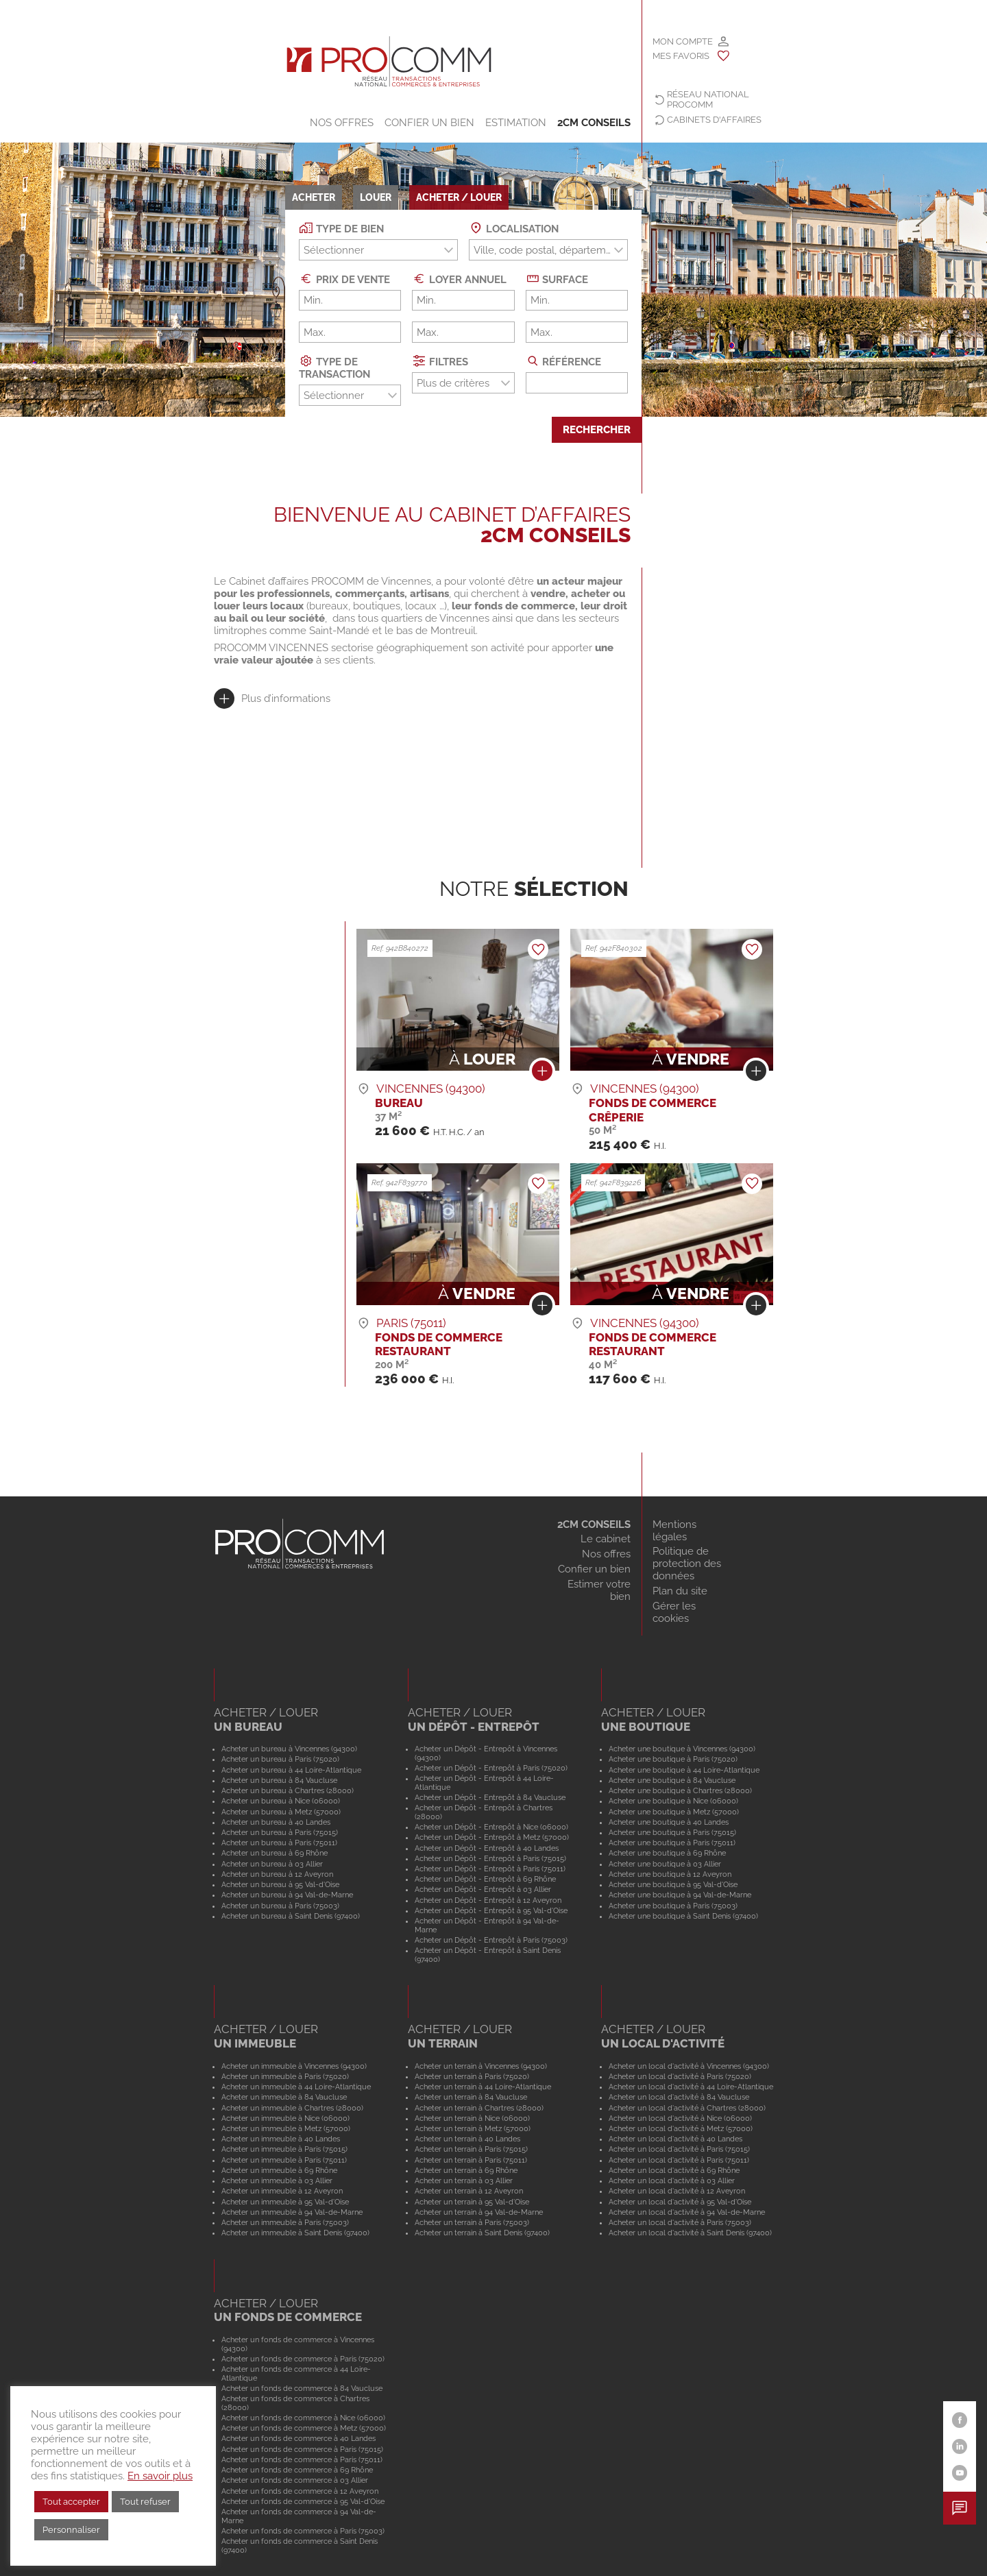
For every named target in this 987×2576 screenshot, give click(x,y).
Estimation (515, 123)
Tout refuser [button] (145, 2501)
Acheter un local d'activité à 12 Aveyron (677, 2191)
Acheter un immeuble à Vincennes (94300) (294, 2066)
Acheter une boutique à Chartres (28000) (680, 1790)
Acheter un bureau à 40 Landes (275, 1822)
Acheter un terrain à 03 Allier (464, 2180)
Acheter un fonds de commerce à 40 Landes (298, 2438)
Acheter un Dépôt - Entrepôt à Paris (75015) (490, 1858)
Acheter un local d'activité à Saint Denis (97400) (690, 2232)
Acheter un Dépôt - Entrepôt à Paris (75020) (491, 1768)
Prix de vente (344, 278)
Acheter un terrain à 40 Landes (467, 2139)
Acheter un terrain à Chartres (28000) (479, 2108)
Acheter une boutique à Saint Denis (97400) (683, 1916)
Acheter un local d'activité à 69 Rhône (674, 2170)
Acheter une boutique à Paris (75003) (673, 1905)
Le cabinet (606, 1539)
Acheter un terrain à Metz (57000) (473, 2128)
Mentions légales (674, 1530)
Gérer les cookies (674, 1612)
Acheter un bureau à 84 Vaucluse (279, 1780)
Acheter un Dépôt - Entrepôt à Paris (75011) (490, 1868)
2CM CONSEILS (594, 123)
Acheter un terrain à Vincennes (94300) (481, 2066)
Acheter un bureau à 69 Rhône (274, 1853)
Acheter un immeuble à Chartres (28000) (292, 2108)
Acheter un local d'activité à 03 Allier (672, 2180)
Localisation (514, 228)
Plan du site (680, 1591)
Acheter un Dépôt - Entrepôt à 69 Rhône (485, 1879)
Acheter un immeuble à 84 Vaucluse (284, 2097)
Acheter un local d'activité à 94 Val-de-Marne (687, 2212)
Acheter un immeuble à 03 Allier (276, 2180)
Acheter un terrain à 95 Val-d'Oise (472, 2202)
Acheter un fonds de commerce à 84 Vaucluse (301, 2388)
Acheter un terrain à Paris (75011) (471, 2160)
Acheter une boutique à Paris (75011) (672, 1842)
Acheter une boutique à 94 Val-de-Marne (680, 1895)
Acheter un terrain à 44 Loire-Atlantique (483, 2086)
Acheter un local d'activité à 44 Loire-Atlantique (691, 2086)
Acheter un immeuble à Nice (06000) (285, 2118)
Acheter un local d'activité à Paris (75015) (679, 2149)
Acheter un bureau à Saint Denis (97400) (290, 1916)
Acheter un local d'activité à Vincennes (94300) (689, 2066)
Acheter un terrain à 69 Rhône (466, 2170)
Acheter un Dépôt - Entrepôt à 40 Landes (487, 1848)
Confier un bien (429, 123)
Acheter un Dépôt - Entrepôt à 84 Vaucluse (490, 1797)
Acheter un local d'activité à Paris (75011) (679, 2160)
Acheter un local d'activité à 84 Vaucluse (679, 2097)
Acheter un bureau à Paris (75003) (280, 1905)
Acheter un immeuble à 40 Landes (280, 2139)
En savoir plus (160, 2475)
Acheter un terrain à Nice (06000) (472, 2118)
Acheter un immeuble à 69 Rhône (279, 2170)
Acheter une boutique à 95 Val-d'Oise (673, 1884)
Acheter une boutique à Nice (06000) (673, 1801)
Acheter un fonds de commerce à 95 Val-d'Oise (303, 2501)
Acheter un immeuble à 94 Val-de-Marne (292, 2212)
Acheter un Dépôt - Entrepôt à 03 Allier (483, 1889)
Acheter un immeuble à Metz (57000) (285, 2128)
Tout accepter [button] (71, 2501)
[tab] (272, 698)
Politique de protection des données (687, 1563)
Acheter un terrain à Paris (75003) (472, 2222)
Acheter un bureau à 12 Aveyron (277, 1874)
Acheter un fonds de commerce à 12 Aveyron (299, 2491)
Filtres (440, 361)
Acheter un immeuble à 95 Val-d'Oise (285, 2202)
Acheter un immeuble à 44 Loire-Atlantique (296, 2086)
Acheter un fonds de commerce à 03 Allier (294, 2480)
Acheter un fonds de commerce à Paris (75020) (303, 2359)
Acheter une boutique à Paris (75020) (673, 1759)
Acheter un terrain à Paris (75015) (471, 2149)
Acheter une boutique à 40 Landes (669, 1822)
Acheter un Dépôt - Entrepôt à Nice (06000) (491, 1827)
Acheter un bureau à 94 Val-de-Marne (287, 1895)
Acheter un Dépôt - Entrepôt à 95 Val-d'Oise (491, 1910)
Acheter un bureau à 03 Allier (272, 1864)
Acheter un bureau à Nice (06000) (280, 1801)
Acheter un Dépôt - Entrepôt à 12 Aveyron (488, 1900)
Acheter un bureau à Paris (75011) (279, 1842)
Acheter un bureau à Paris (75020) (280, 1759)
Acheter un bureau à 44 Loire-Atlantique (291, 1770)
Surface (557, 278)
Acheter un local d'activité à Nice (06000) (680, 2118)
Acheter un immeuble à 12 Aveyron (282, 2191)
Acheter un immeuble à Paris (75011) (284, 2160)
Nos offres (342, 123)
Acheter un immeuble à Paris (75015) (284, 2149)
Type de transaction (334, 367)
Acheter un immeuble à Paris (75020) (285, 2076)
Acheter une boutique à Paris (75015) (672, 1832)
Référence (564, 361)
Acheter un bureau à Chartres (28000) (287, 1790)
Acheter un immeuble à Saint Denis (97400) (295, 2232)
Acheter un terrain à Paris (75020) (472, 2076)
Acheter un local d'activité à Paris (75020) (680, 2076)
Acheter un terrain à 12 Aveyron (469, 2191)
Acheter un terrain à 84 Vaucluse (471, 2097)
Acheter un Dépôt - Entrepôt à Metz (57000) (492, 1837)
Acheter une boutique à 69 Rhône (667, 1853)
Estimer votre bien (599, 1590)
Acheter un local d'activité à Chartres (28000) (687, 2108)
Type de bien (341, 228)
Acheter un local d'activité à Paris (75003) (680, 2222)
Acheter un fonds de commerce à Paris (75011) (301, 2459)
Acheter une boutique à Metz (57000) (674, 1812)
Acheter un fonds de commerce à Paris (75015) (302, 2449)
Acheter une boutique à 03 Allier (665, 1864)
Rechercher (597, 430)
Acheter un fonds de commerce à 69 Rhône (297, 2470)
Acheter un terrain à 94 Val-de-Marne (479, 2212)
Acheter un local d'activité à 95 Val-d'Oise (680, 2202)
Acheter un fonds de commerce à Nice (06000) (303, 2418)
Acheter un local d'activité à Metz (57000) (681, 2128)
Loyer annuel (459, 278)
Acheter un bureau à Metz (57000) (281, 1812)
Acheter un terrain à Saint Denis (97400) (482, 2232)
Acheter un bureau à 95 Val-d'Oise (280, 1884)
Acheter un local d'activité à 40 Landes (675, 2139)
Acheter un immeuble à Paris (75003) (285, 2222)
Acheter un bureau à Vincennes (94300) (289, 1749)
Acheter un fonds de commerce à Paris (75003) (303, 2531)
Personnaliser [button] (71, 2530)
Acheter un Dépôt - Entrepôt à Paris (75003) (491, 1940)
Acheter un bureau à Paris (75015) (279, 1832)
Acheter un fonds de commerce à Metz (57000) (303, 2428)
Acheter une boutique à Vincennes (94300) (682, 1749)
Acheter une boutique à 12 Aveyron (670, 1874)
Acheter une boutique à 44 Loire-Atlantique (684, 1770)
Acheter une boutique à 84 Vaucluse (672, 1780)
